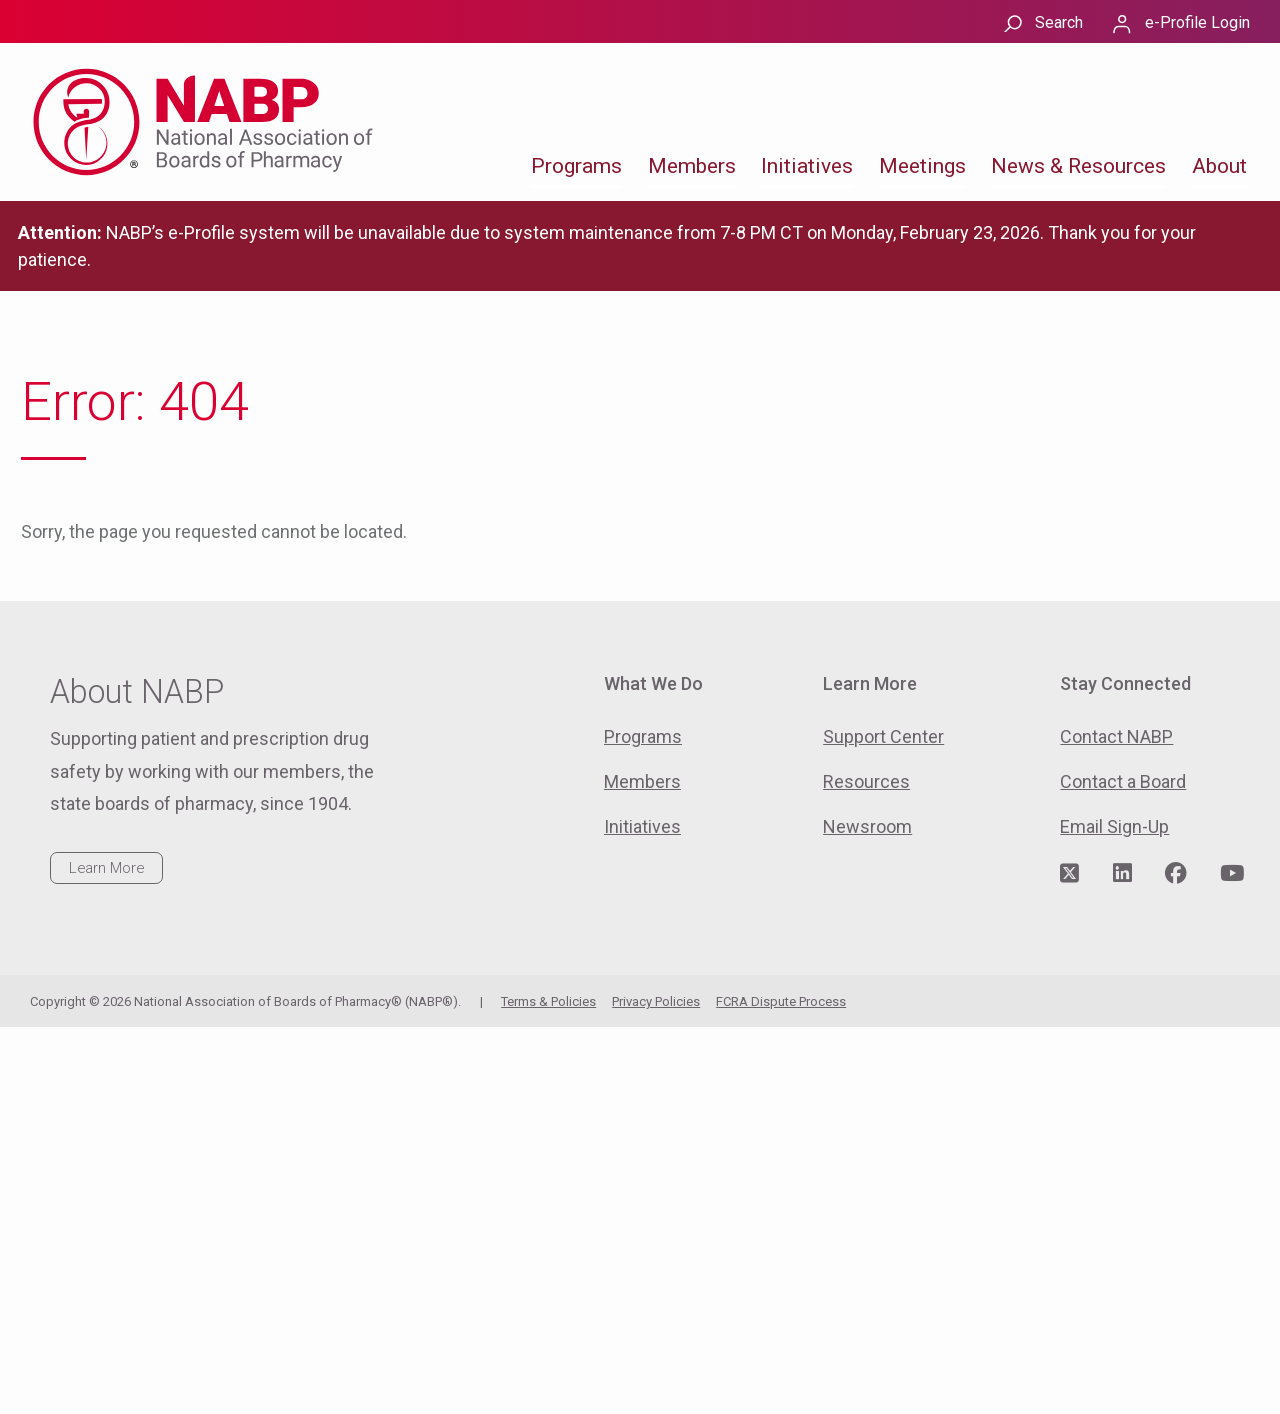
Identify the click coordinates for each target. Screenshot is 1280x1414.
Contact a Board (1123, 781)
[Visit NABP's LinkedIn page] (1122, 874)
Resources (866, 781)
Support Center (883, 736)
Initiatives (807, 166)
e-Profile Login (1197, 22)
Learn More (106, 868)
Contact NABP (1116, 736)
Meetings (922, 166)
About (1219, 166)
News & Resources (1078, 166)
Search (1059, 22)
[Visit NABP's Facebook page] (1176, 874)
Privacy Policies (656, 1001)
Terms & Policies (548, 1001)
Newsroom (867, 826)
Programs (576, 166)
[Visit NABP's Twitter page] (1069, 874)
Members (692, 166)
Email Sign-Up (1114, 826)
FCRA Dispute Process (781, 1001)
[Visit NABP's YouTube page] (1232, 874)
